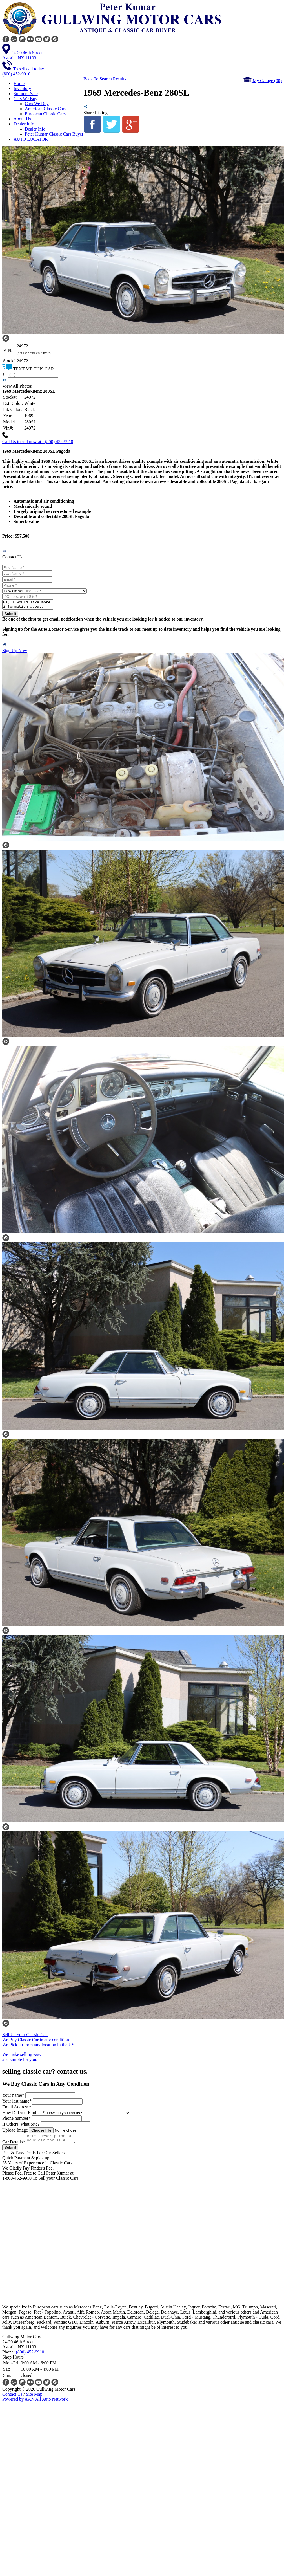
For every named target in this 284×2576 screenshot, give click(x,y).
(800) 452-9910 (30, 2355)
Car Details (13, 2145)
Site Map (34, 2397)
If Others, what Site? (20, 2125)
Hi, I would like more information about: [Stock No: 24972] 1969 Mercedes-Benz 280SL (30, 605)
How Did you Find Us (23, 2114)
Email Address (16, 2108)
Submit (10, 615)
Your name (13, 2096)
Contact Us (12, 2397)
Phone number (16, 2119)
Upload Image (15, 2131)
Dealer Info (35, 129)
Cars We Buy (37, 103)
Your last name (17, 2102)
